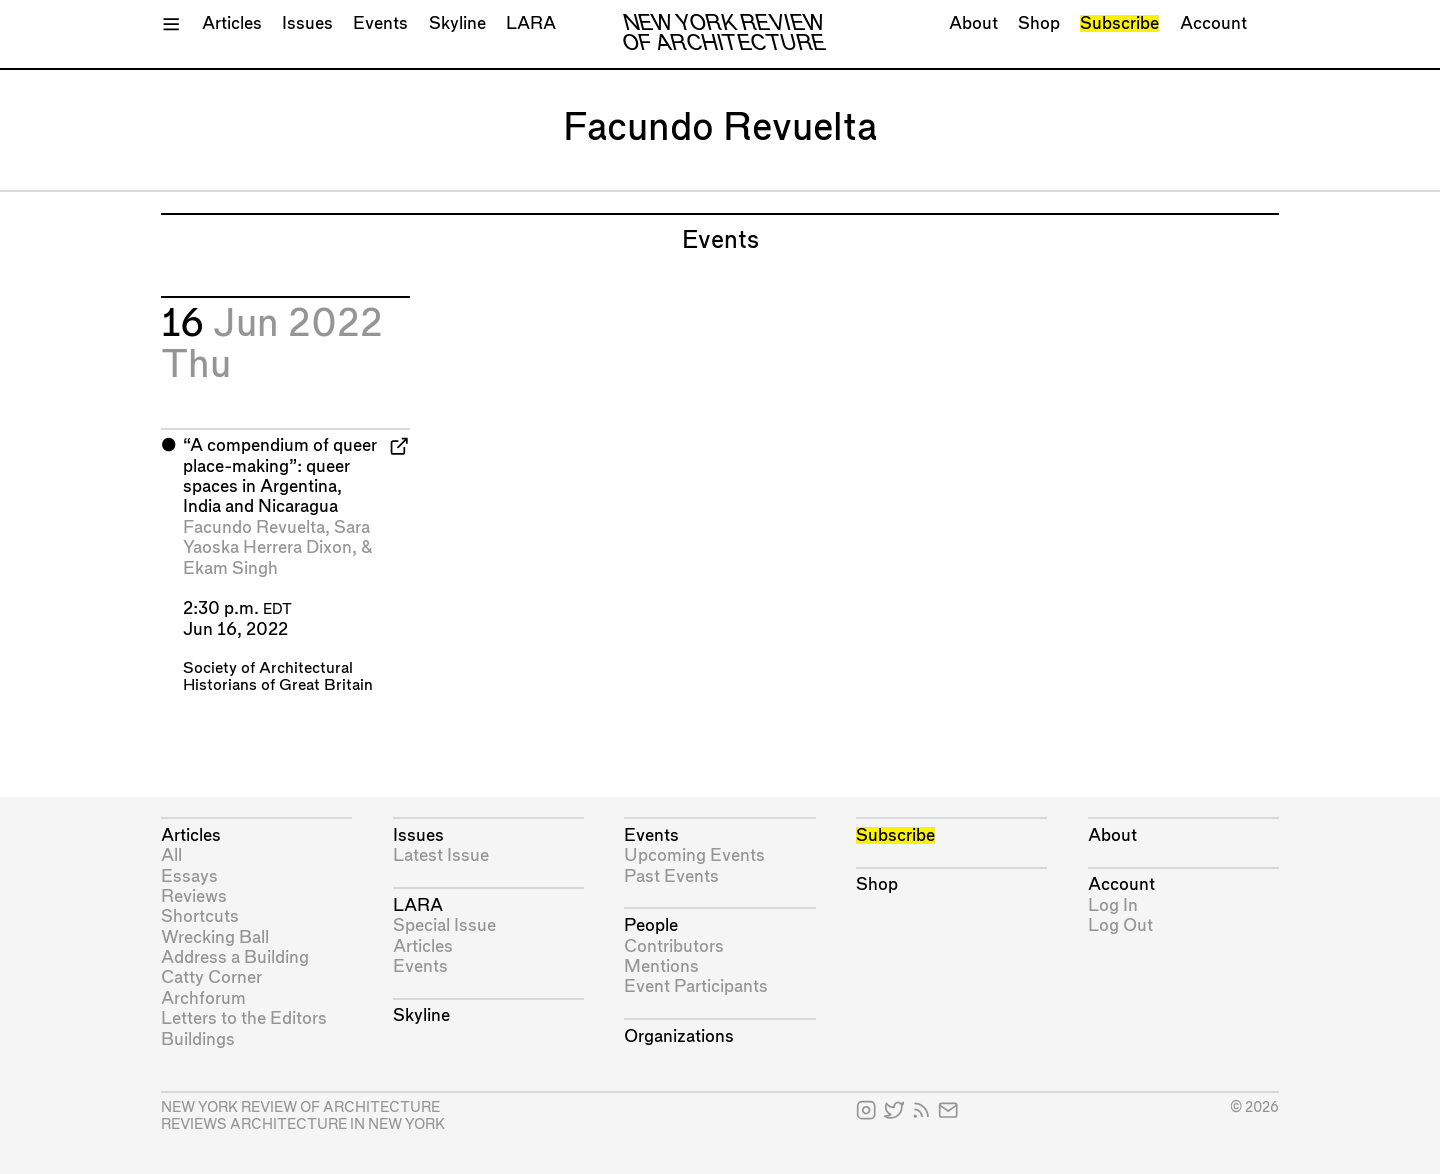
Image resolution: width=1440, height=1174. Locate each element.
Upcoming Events (694, 855)
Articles (232, 23)
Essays (189, 876)
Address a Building (235, 957)
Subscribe (1119, 23)
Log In (1113, 905)
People (651, 925)
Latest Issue (441, 855)
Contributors (674, 946)
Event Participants (696, 986)
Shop (1039, 23)
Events (380, 23)
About (973, 23)
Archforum (203, 998)
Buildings (198, 1039)
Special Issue (444, 925)
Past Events (671, 876)
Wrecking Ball (215, 937)
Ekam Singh (230, 568)
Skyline (457, 23)
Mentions (661, 966)
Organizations (679, 1036)
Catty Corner (211, 977)
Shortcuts (200, 916)
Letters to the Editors (244, 1018)
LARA (531, 23)
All (171, 855)
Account (1213, 23)
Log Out (1120, 925)
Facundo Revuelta (254, 527)
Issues (307, 23)
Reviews (194, 896)
